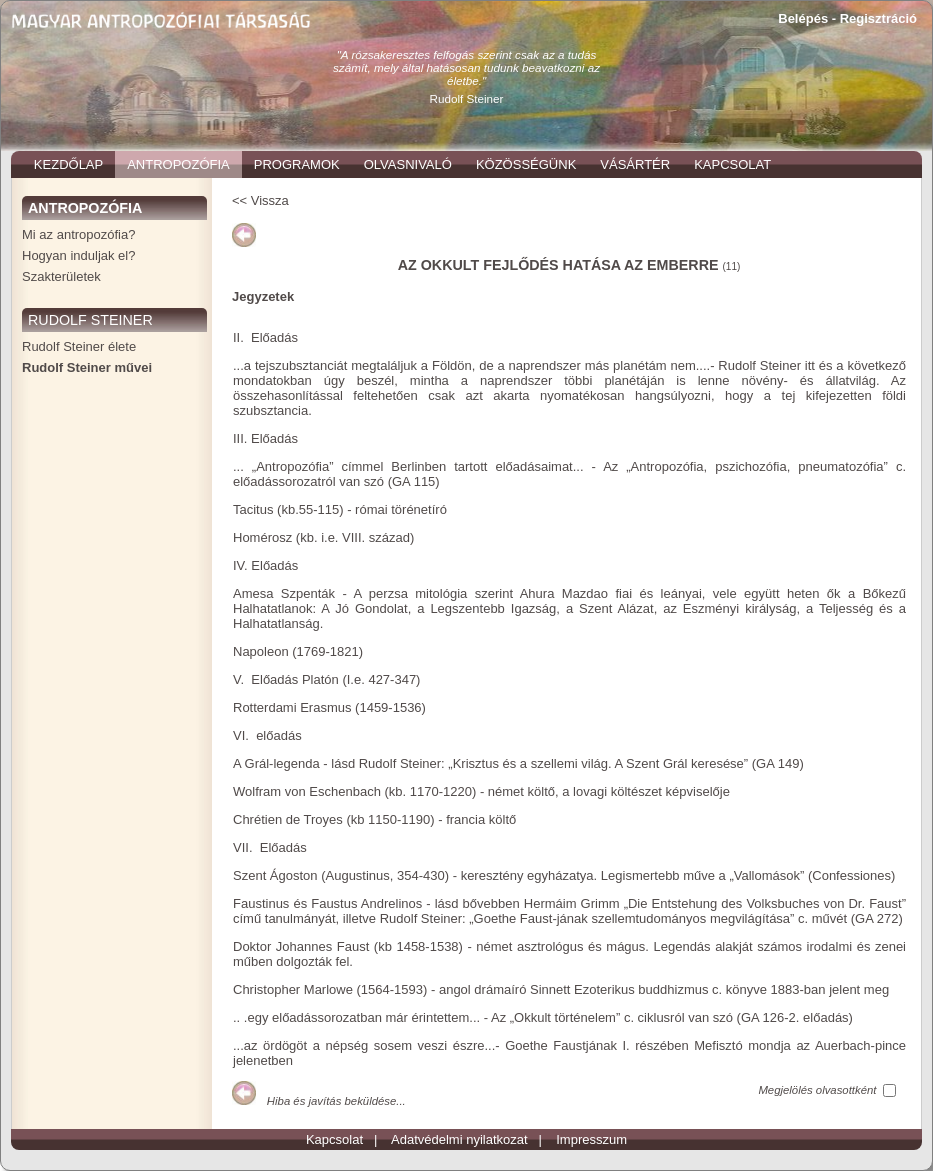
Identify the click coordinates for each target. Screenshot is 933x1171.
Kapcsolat (334, 1139)
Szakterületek (61, 276)
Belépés (803, 18)
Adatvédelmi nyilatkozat (459, 1139)
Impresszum (591, 1139)
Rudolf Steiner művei (87, 367)
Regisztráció (878, 18)
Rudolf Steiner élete (79, 346)
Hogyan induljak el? (78, 255)
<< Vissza (260, 200)
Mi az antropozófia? (78, 234)
